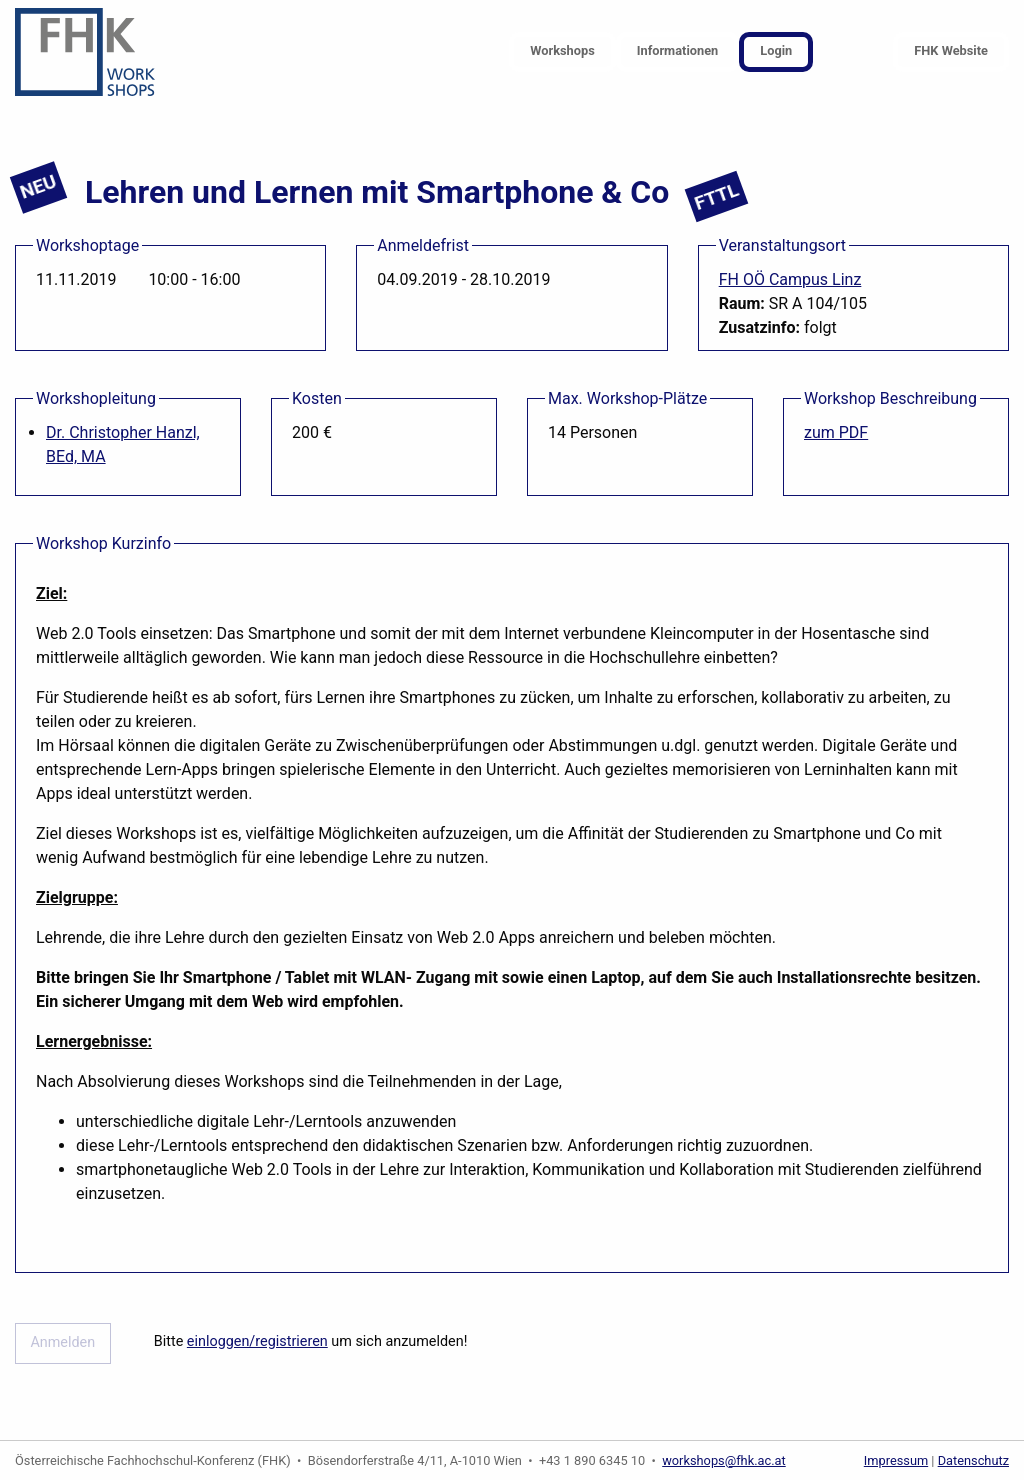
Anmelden (62, 1342)
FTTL (717, 196)
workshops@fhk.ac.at (724, 1460)
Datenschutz (973, 1460)
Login (776, 50)
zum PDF (836, 432)
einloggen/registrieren (257, 1341)
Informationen (678, 50)
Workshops (562, 50)
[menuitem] (562, 52)
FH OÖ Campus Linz (790, 279)
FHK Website (951, 50)
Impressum (896, 1460)
